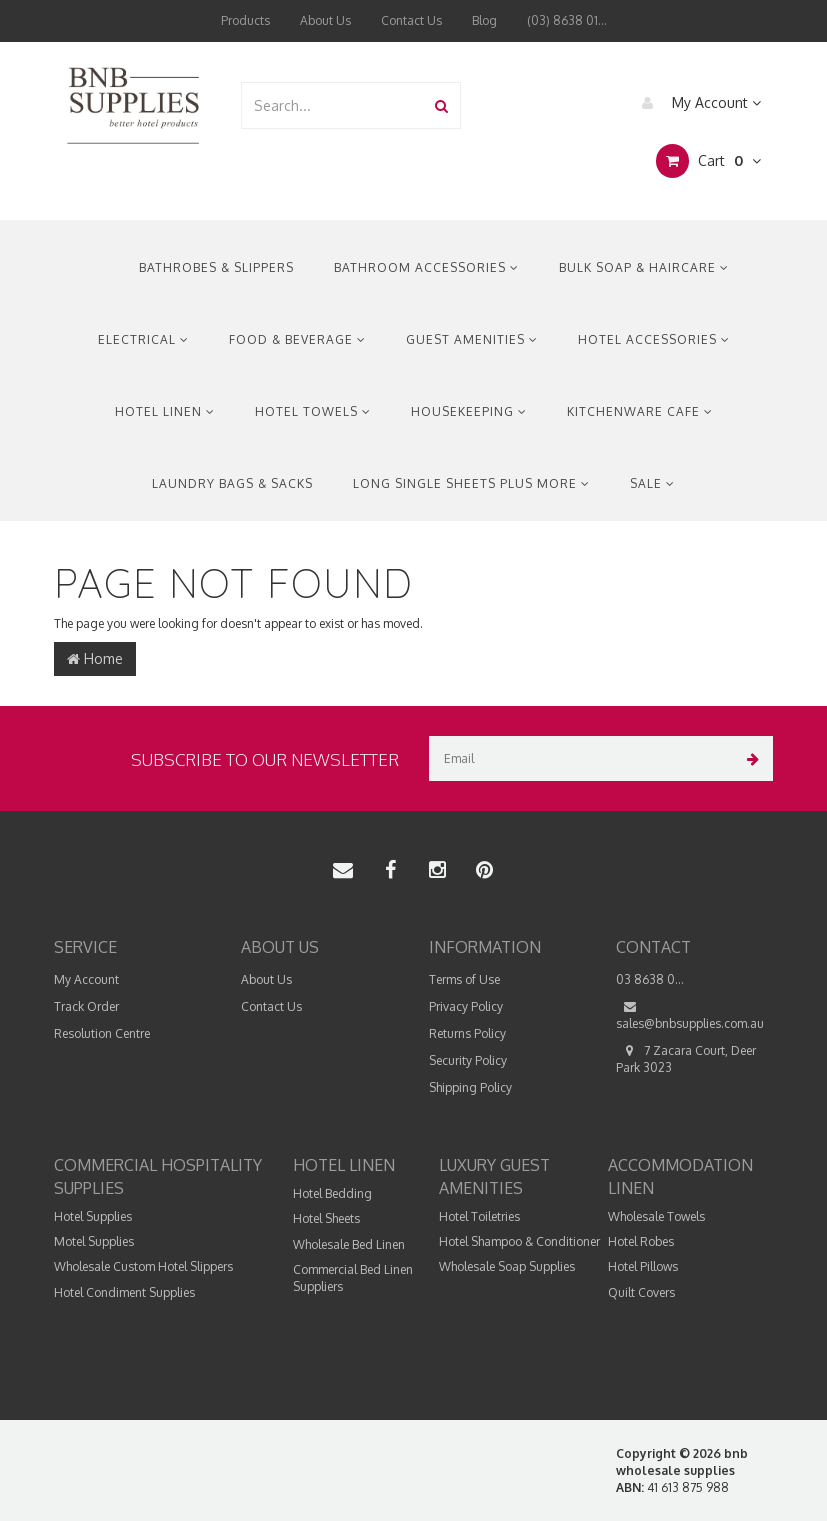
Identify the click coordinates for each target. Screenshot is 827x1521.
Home (95, 658)
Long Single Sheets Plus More (471, 483)
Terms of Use (464, 979)
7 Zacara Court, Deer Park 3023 (686, 1058)
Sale (652, 483)
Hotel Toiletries (479, 1216)
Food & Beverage (297, 339)
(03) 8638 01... (567, 20)
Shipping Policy (470, 1087)
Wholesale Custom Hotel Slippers (143, 1266)
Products (245, 20)
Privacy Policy (466, 1006)
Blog (484, 20)
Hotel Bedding (332, 1193)
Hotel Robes (641, 1241)
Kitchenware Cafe (640, 411)
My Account (696, 103)
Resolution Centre (102, 1033)
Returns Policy (467, 1033)
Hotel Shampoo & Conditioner (519, 1241)
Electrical (143, 339)
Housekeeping (469, 411)
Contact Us (411, 20)
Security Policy (468, 1060)
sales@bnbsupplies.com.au (690, 1014)
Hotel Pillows (643, 1266)
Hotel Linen (165, 411)
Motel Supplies (94, 1241)
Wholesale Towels (656, 1216)
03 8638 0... (650, 979)
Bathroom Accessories (426, 267)
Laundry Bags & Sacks (232, 483)
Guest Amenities (472, 339)
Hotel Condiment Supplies (124, 1292)
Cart (708, 161)
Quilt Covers (641, 1292)
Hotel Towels (313, 411)
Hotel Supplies (93, 1216)
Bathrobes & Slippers (216, 267)
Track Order (86, 1006)
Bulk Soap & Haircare (644, 267)
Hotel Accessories (654, 339)
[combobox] (333, 105)
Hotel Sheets (326, 1218)
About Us (325, 20)
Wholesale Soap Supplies (507, 1266)
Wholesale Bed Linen (349, 1244)
